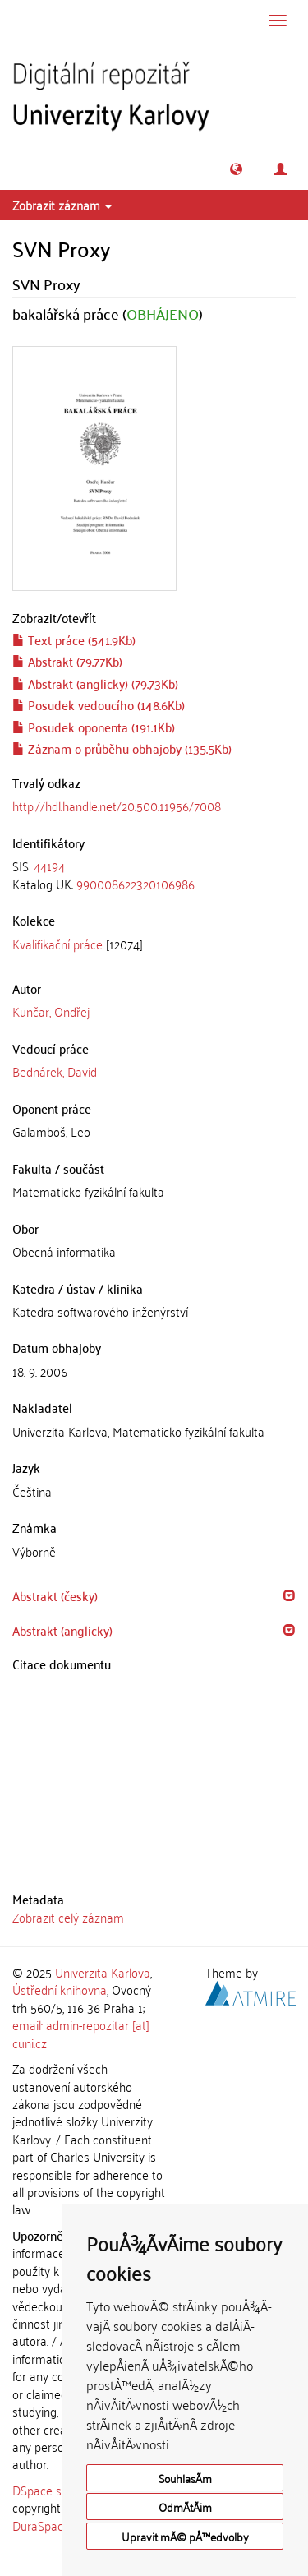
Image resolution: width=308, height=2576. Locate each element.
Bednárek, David (54, 1071)
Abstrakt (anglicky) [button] (62, 1629)
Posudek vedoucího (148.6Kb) (98, 704)
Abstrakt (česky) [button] (55, 1595)
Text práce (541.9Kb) (74, 639)
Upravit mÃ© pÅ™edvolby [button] (185, 2536)
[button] (236, 169)
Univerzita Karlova (102, 1971)
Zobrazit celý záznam (68, 1916)
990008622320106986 (135, 883)
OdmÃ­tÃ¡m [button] (185, 2506)
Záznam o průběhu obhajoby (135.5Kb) (122, 747)
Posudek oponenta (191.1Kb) (93, 726)
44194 (49, 865)
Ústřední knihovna (59, 1989)
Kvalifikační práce (57, 943)
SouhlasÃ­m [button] (185, 2478)
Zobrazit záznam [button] (62, 204)
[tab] (154, 875)
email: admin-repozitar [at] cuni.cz (80, 2033)
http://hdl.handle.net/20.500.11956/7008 (116, 805)
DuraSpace (41, 2525)
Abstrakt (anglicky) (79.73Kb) (95, 683)
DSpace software (57, 2489)
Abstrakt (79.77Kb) (67, 660)
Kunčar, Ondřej (51, 1011)
